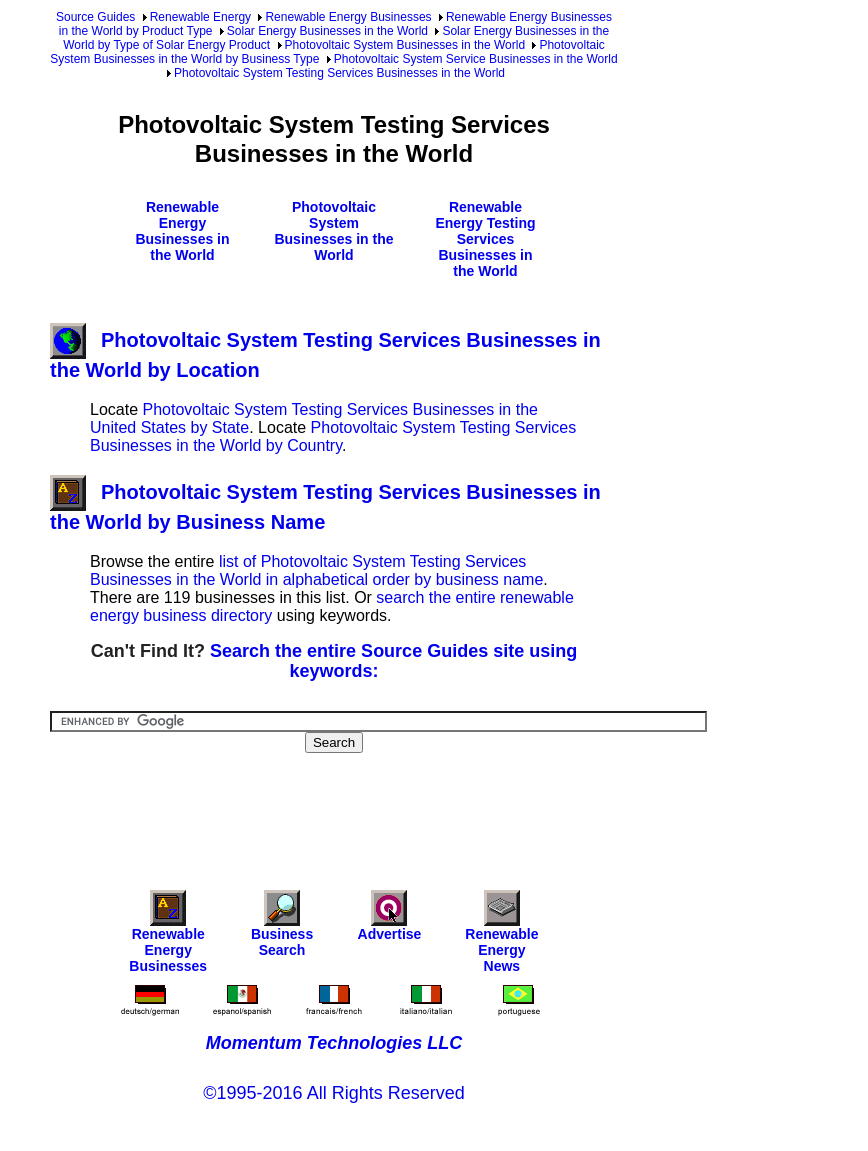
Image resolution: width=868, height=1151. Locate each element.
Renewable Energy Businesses (348, 17)
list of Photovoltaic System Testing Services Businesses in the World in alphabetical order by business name (316, 570)
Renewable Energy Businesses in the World (182, 231)
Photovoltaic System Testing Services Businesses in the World (339, 73)
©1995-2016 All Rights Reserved (333, 1093)
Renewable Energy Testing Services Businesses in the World (485, 239)
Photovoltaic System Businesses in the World (405, 45)
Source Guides (95, 17)
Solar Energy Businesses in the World (327, 31)
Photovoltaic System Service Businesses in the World (476, 59)
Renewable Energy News (501, 936)
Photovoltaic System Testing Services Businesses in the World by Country (333, 436)
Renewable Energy (200, 17)
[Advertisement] (414, 808)
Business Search (282, 928)
